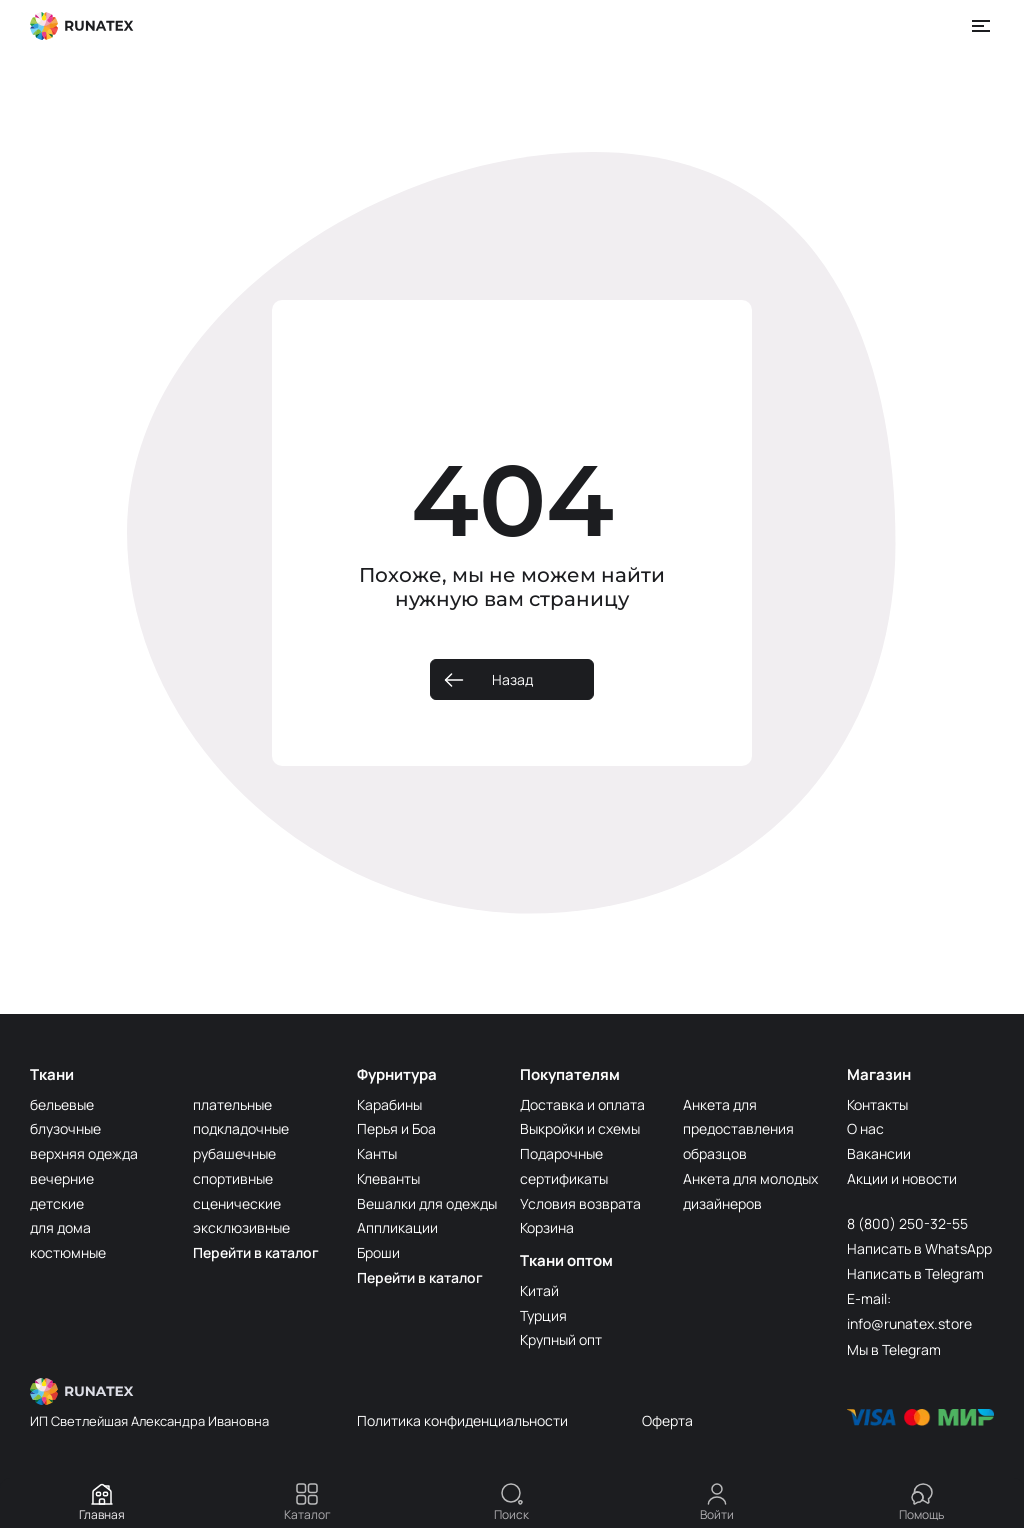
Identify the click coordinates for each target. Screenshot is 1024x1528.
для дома (60, 1227)
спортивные (233, 1178)
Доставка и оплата (582, 1104)
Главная (102, 1502)
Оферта (667, 1420)
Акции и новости (902, 1178)
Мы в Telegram (894, 1349)
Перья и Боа (396, 1128)
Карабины (389, 1104)
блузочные (65, 1128)
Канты (377, 1153)
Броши (378, 1252)
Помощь (921, 1502)
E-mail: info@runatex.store (909, 1311)
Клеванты (388, 1178)
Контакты (877, 1104)
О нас (865, 1128)
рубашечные (234, 1153)
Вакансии (879, 1153)
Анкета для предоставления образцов (738, 1129)
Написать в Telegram (915, 1273)
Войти (717, 1502)
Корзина (547, 1227)
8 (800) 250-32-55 (907, 1223)
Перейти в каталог (256, 1252)
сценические (237, 1203)
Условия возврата (580, 1203)
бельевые (62, 1104)
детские (57, 1203)
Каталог (307, 1502)
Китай (539, 1290)
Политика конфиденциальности (462, 1420)
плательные (232, 1104)
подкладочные (241, 1128)
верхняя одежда (84, 1153)
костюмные (68, 1252)
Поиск (511, 1502)
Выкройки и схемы (580, 1128)
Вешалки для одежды (427, 1203)
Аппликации (397, 1227)
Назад (512, 679)
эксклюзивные (241, 1227)
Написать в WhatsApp (919, 1248)
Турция (543, 1315)
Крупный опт (561, 1339)
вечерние (62, 1178)
